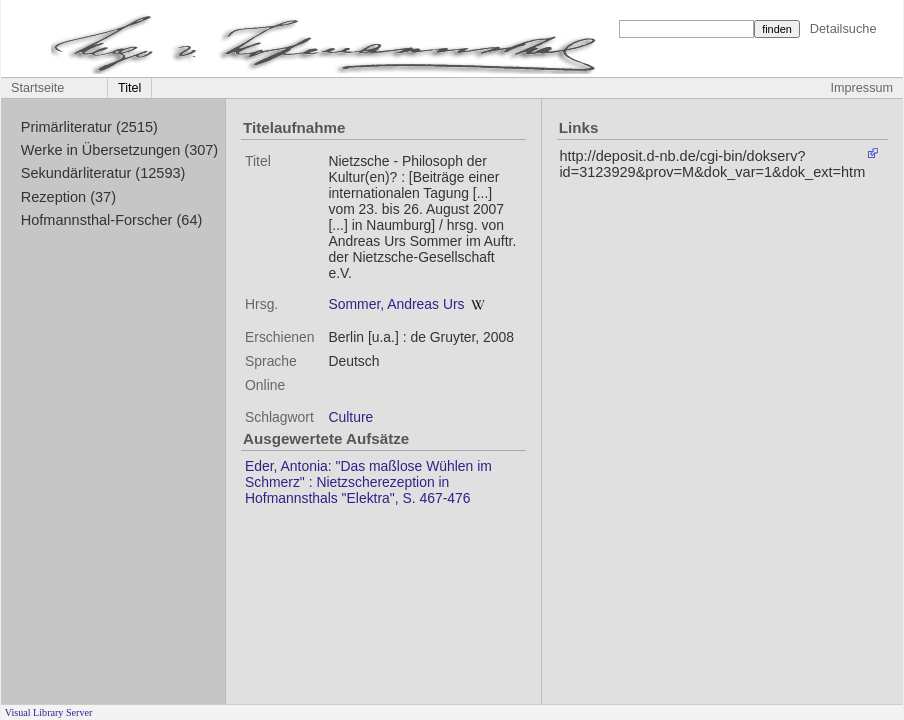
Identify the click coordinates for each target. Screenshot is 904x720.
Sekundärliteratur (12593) (103, 173)
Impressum (862, 88)
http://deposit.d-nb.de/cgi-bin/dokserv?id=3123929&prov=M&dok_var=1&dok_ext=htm (712, 164)
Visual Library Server (49, 712)
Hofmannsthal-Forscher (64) (112, 220)
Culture (350, 417)
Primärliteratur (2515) (89, 127)
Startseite (37, 88)
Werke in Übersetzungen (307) (119, 150)
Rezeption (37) (68, 197)
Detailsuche (843, 28)
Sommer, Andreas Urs (396, 304)
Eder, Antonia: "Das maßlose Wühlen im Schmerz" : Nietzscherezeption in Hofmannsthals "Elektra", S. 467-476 (368, 482)
